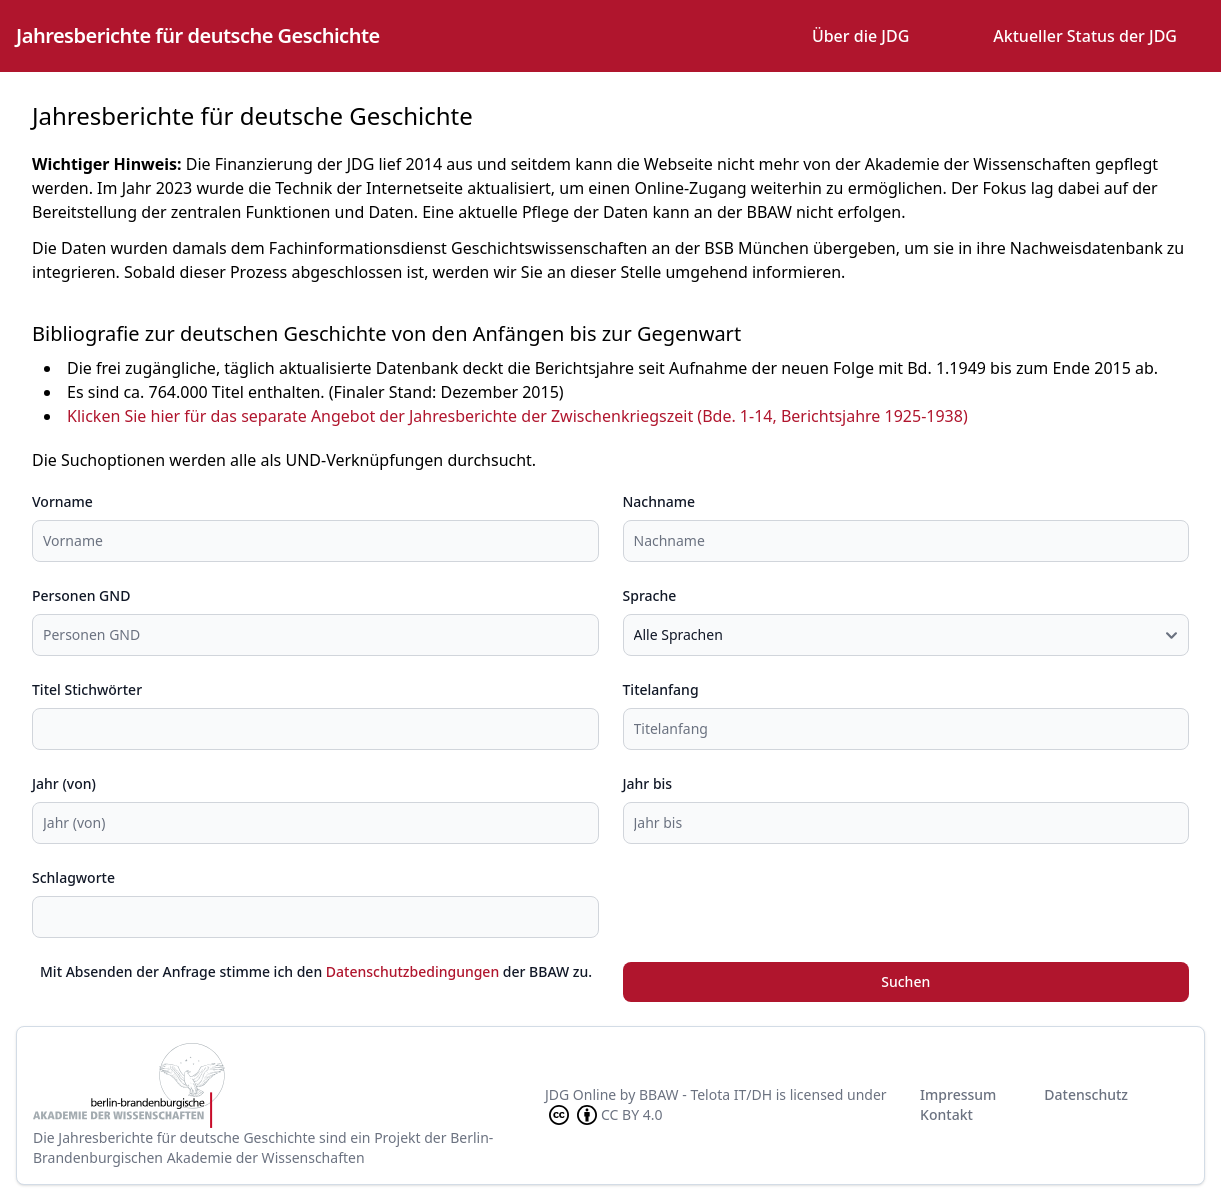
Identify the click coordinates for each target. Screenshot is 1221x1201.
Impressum (958, 1094)
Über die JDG (860, 36)
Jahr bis (648, 783)
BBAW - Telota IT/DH (705, 1094)
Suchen (905, 981)
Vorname (62, 501)
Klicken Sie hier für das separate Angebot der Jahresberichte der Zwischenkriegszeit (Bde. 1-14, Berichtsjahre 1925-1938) (517, 416)
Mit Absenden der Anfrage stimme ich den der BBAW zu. (316, 971)
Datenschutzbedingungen (412, 971)
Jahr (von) (64, 783)
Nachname (659, 501)
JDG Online (580, 1094)
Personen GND (81, 595)
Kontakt (946, 1114)
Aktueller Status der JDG (1085, 36)
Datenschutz (1086, 1094)
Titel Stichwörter (87, 689)
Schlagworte (73, 877)
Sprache (650, 595)
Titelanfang (661, 689)
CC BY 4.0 (604, 1115)
